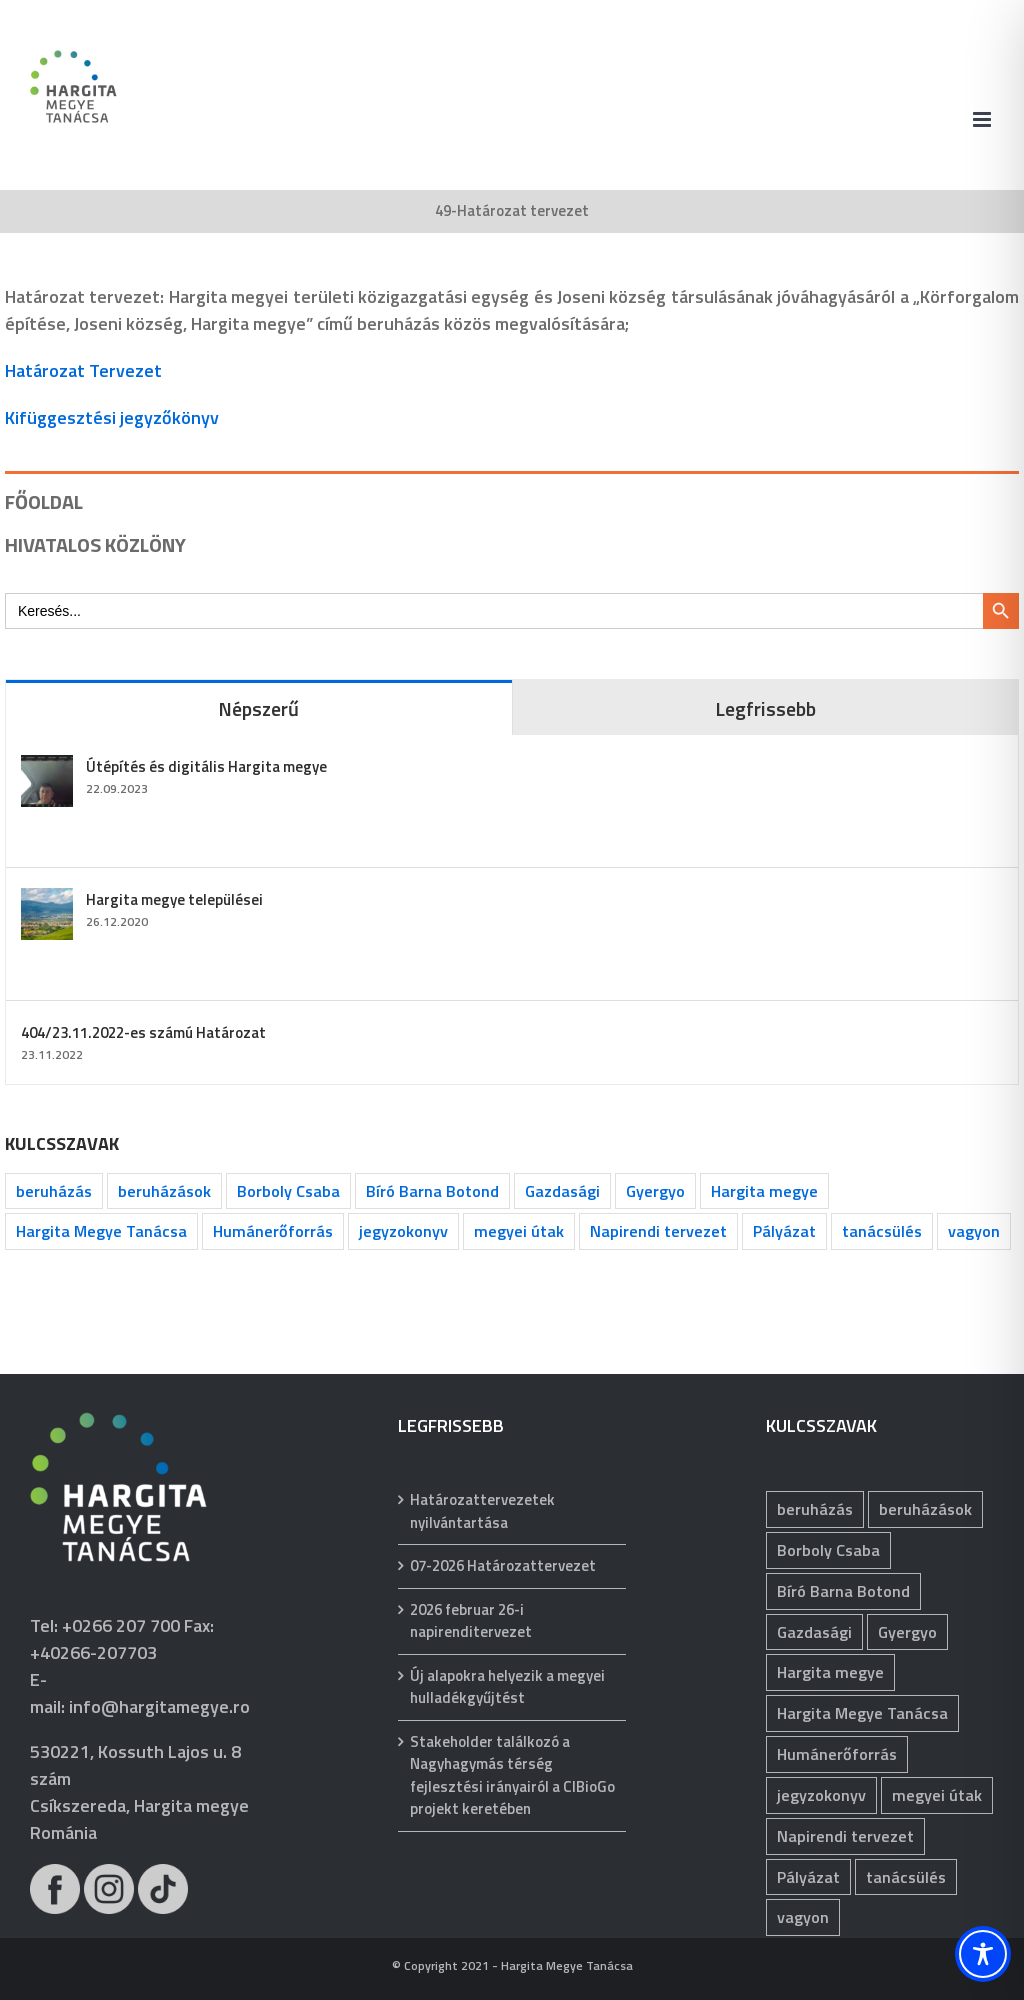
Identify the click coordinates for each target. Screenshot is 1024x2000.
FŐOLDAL (44, 501)
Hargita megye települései (174, 899)
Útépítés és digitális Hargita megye (206, 766)
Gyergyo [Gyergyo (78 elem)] (655, 1191)
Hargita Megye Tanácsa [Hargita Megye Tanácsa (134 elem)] (101, 1231)
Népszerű (258, 708)
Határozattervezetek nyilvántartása (482, 1511)
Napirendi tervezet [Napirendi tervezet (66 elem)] (658, 1231)
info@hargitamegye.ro (159, 1706)
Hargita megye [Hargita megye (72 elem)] (764, 1191)
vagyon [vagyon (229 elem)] (974, 1231)
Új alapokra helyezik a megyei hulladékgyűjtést (507, 1687)
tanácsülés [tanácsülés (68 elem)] (882, 1231)
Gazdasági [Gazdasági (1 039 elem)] (562, 1191)
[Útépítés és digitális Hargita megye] (47, 768)
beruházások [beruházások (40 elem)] (164, 1191)
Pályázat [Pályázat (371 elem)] (784, 1231)
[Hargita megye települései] (47, 901)
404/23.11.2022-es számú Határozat (143, 1032)
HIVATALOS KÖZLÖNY (95, 544)
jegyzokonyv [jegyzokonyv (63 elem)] (403, 1231)
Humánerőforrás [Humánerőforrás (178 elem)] (273, 1231)
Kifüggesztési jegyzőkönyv (112, 417)
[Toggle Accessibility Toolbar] (983, 1954)
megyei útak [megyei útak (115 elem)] (519, 1231)
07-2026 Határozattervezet (503, 1566)
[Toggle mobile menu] (983, 119)
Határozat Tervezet (83, 370)
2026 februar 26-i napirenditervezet (471, 1621)
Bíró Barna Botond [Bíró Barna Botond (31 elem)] (432, 1191)
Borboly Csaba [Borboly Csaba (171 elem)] (288, 1191)
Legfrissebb (765, 708)
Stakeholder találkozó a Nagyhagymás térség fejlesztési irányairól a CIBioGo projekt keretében (512, 1776)
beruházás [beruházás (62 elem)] (54, 1191)
